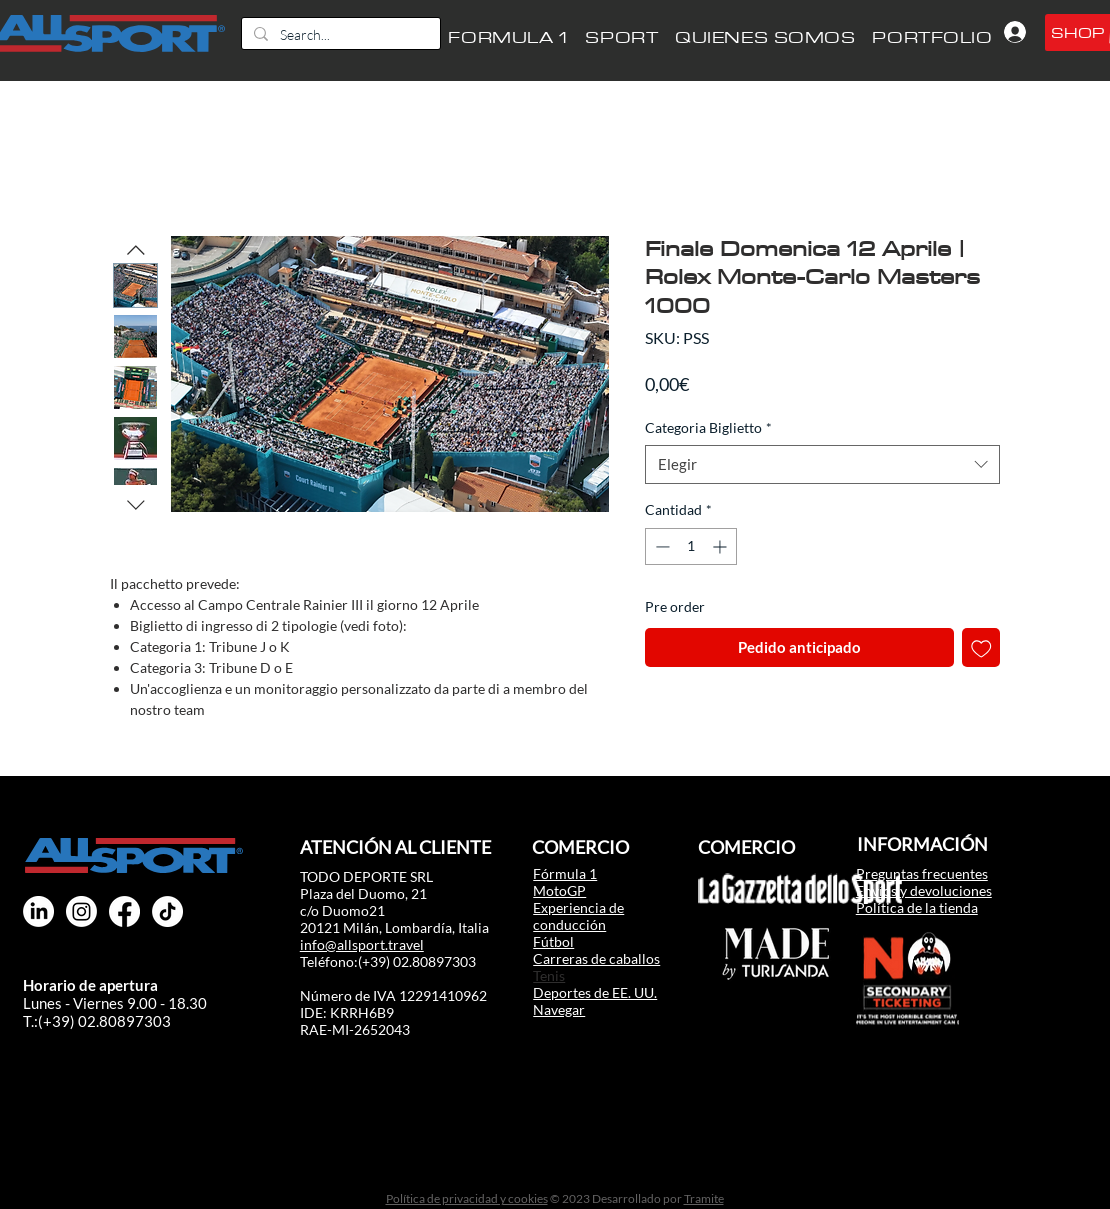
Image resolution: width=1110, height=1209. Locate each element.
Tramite (704, 1198)
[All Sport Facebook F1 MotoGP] (124, 911)
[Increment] (721, 546)
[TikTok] (167, 911)
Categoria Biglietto (708, 427)
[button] (622, 37)
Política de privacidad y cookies (467, 1198)
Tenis (549, 975)
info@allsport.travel (362, 944)
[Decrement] (660, 546)
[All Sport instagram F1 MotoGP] (81, 911)
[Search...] (339, 34)
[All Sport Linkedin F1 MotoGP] (38, 911)
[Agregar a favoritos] (981, 647)
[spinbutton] (691, 546)
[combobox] (822, 464)
